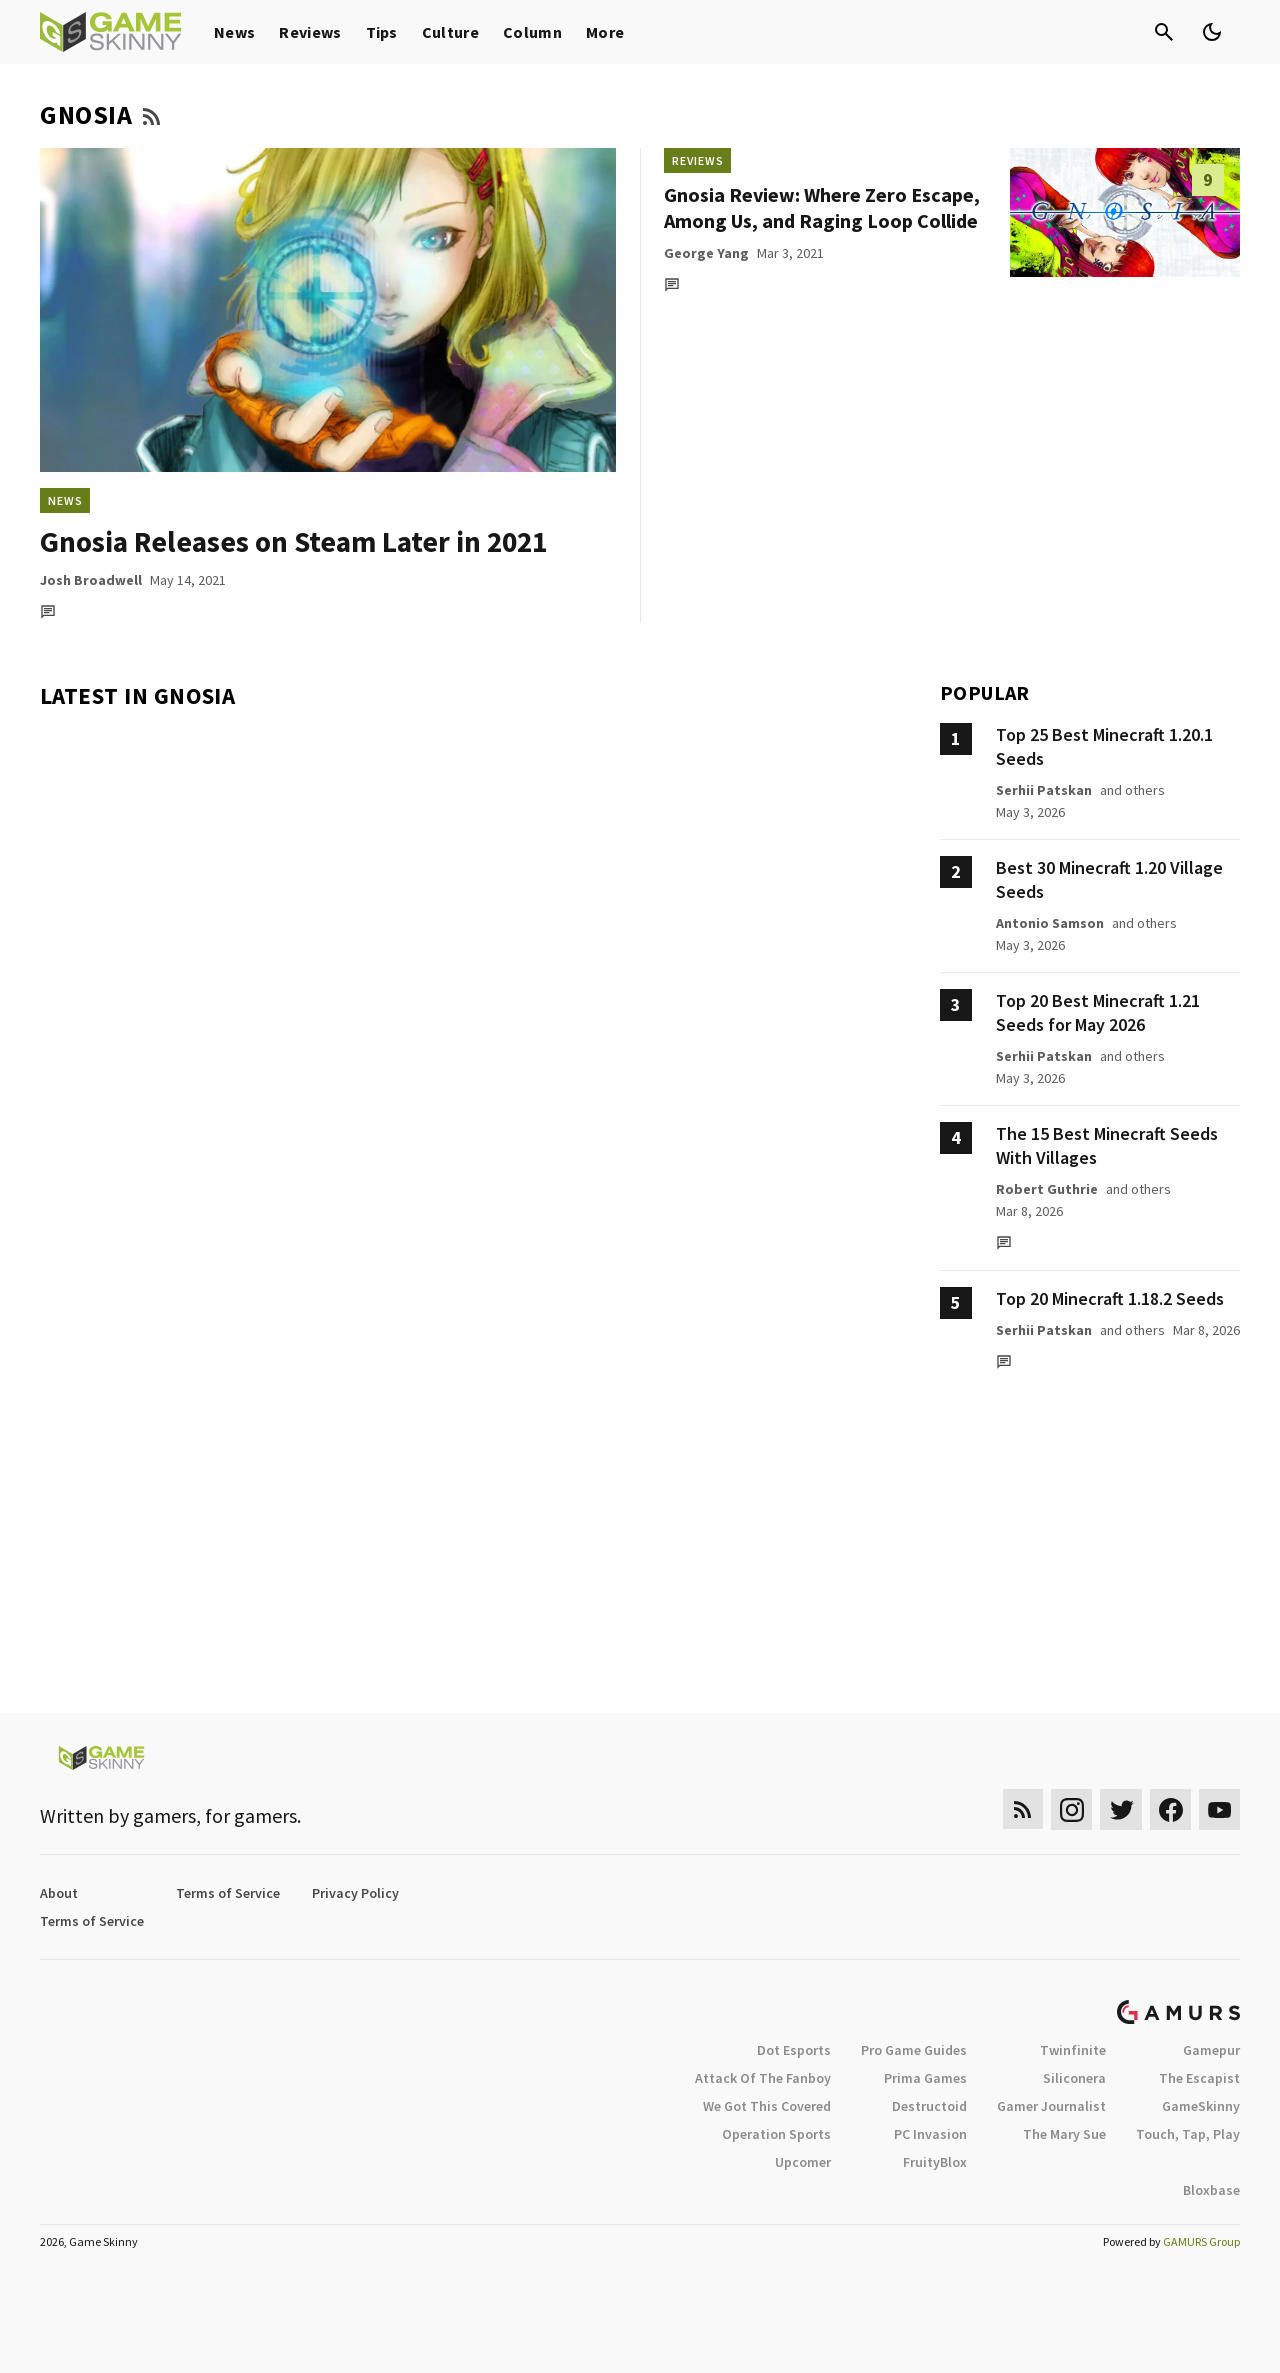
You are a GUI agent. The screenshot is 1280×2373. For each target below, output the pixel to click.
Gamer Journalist (1051, 2106)
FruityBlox (935, 2162)
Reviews (310, 32)
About (59, 1893)
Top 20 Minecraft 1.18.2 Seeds (1110, 1298)
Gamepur (1211, 2050)
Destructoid (929, 2106)
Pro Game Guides (914, 2050)
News (234, 32)
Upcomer (803, 2162)
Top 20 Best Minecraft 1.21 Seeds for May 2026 (1098, 1012)
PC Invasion (930, 2134)
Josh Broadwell (91, 580)
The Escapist (1199, 2078)
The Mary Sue (1064, 2134)
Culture (450, 32)
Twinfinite (1073, 2050)
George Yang (706, 253)
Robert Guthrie (1047, 1189)
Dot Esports (794, 2050)
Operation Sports (776, 2134)
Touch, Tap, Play (1188, 2134)
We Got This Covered (767, 2106)
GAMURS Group (1201, 2241)
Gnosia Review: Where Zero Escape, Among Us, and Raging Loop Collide (822, 207)
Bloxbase (1211, 2190)
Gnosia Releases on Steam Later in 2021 (293, 541)
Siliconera (1074, 2078)
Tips (382, 32)
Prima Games (925, 2078)
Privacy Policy (355, 1893)
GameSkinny (1201, 2106)
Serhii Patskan (1044, 790)
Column (532, 32)
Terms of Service (228, 1893)
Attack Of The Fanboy (763, 2078)
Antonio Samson (1050, 923)
